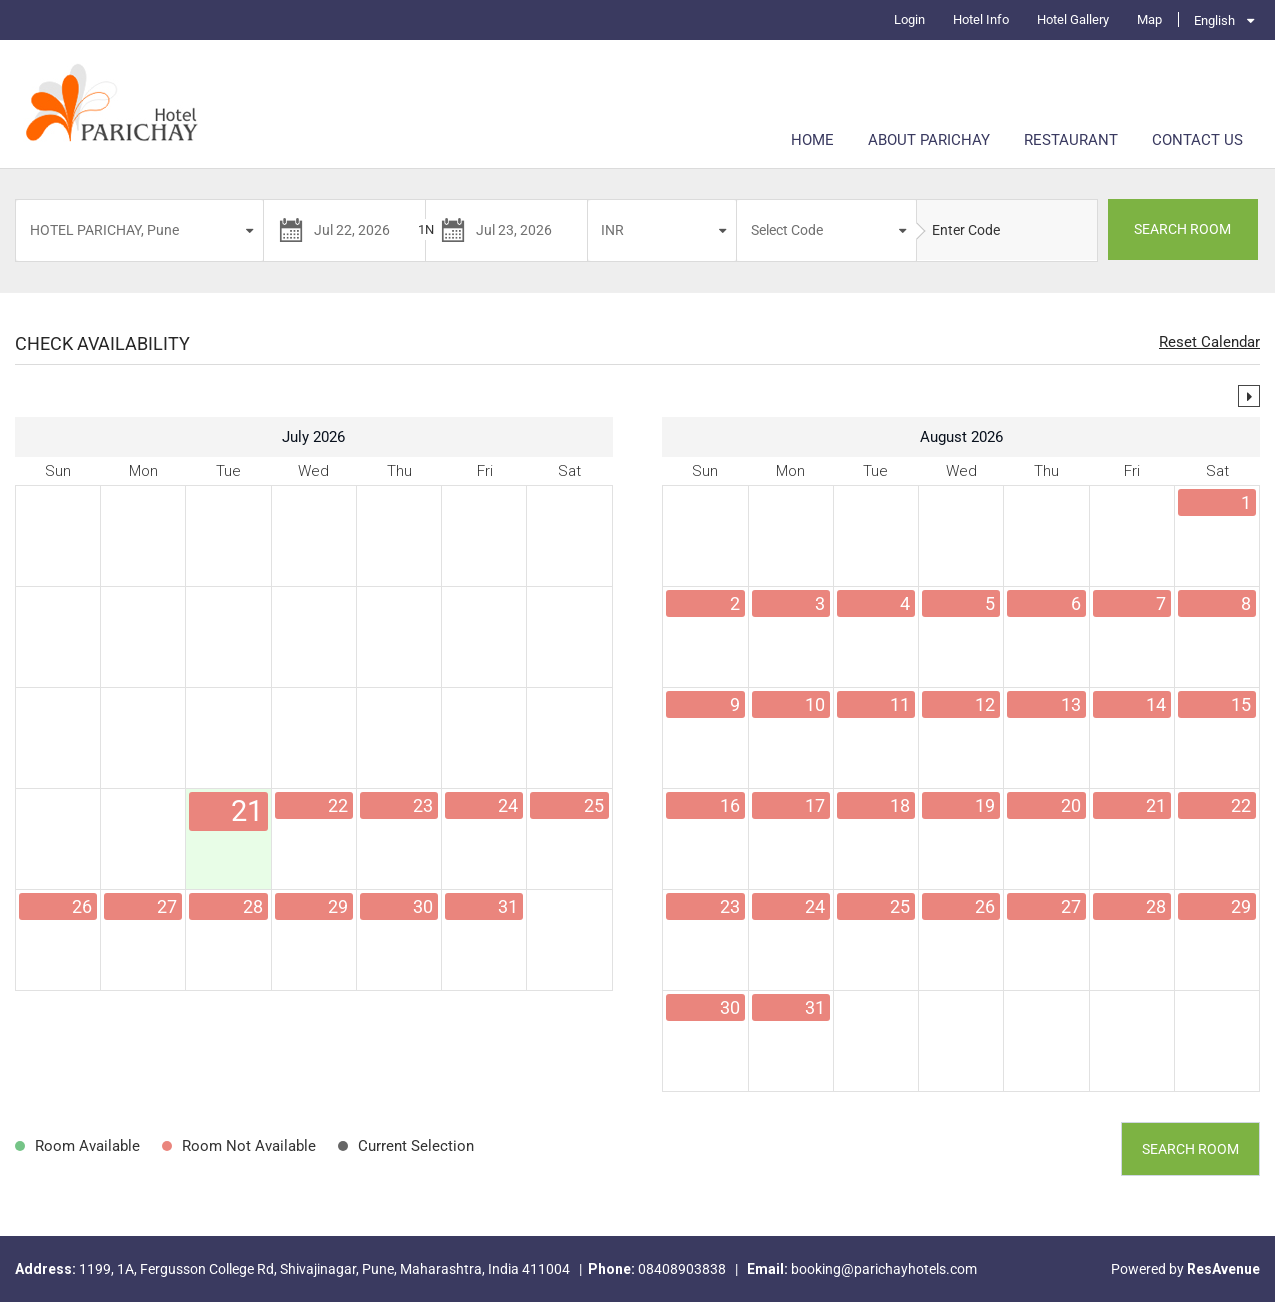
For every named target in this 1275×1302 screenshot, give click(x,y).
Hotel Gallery (1073, 19)
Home (812, 140)
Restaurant (1071, 140)
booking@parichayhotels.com (884, 1269)
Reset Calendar (1209, 342)
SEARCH (1182, 229)
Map (1149, 19)
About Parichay (929, 140)
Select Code (787, 230)
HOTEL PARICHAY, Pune (104, 230)
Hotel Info (981, 19)
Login (909, 19)
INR (612, 230)
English (1214, 20)
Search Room (1190, 1149)
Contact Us (1197, 140)
